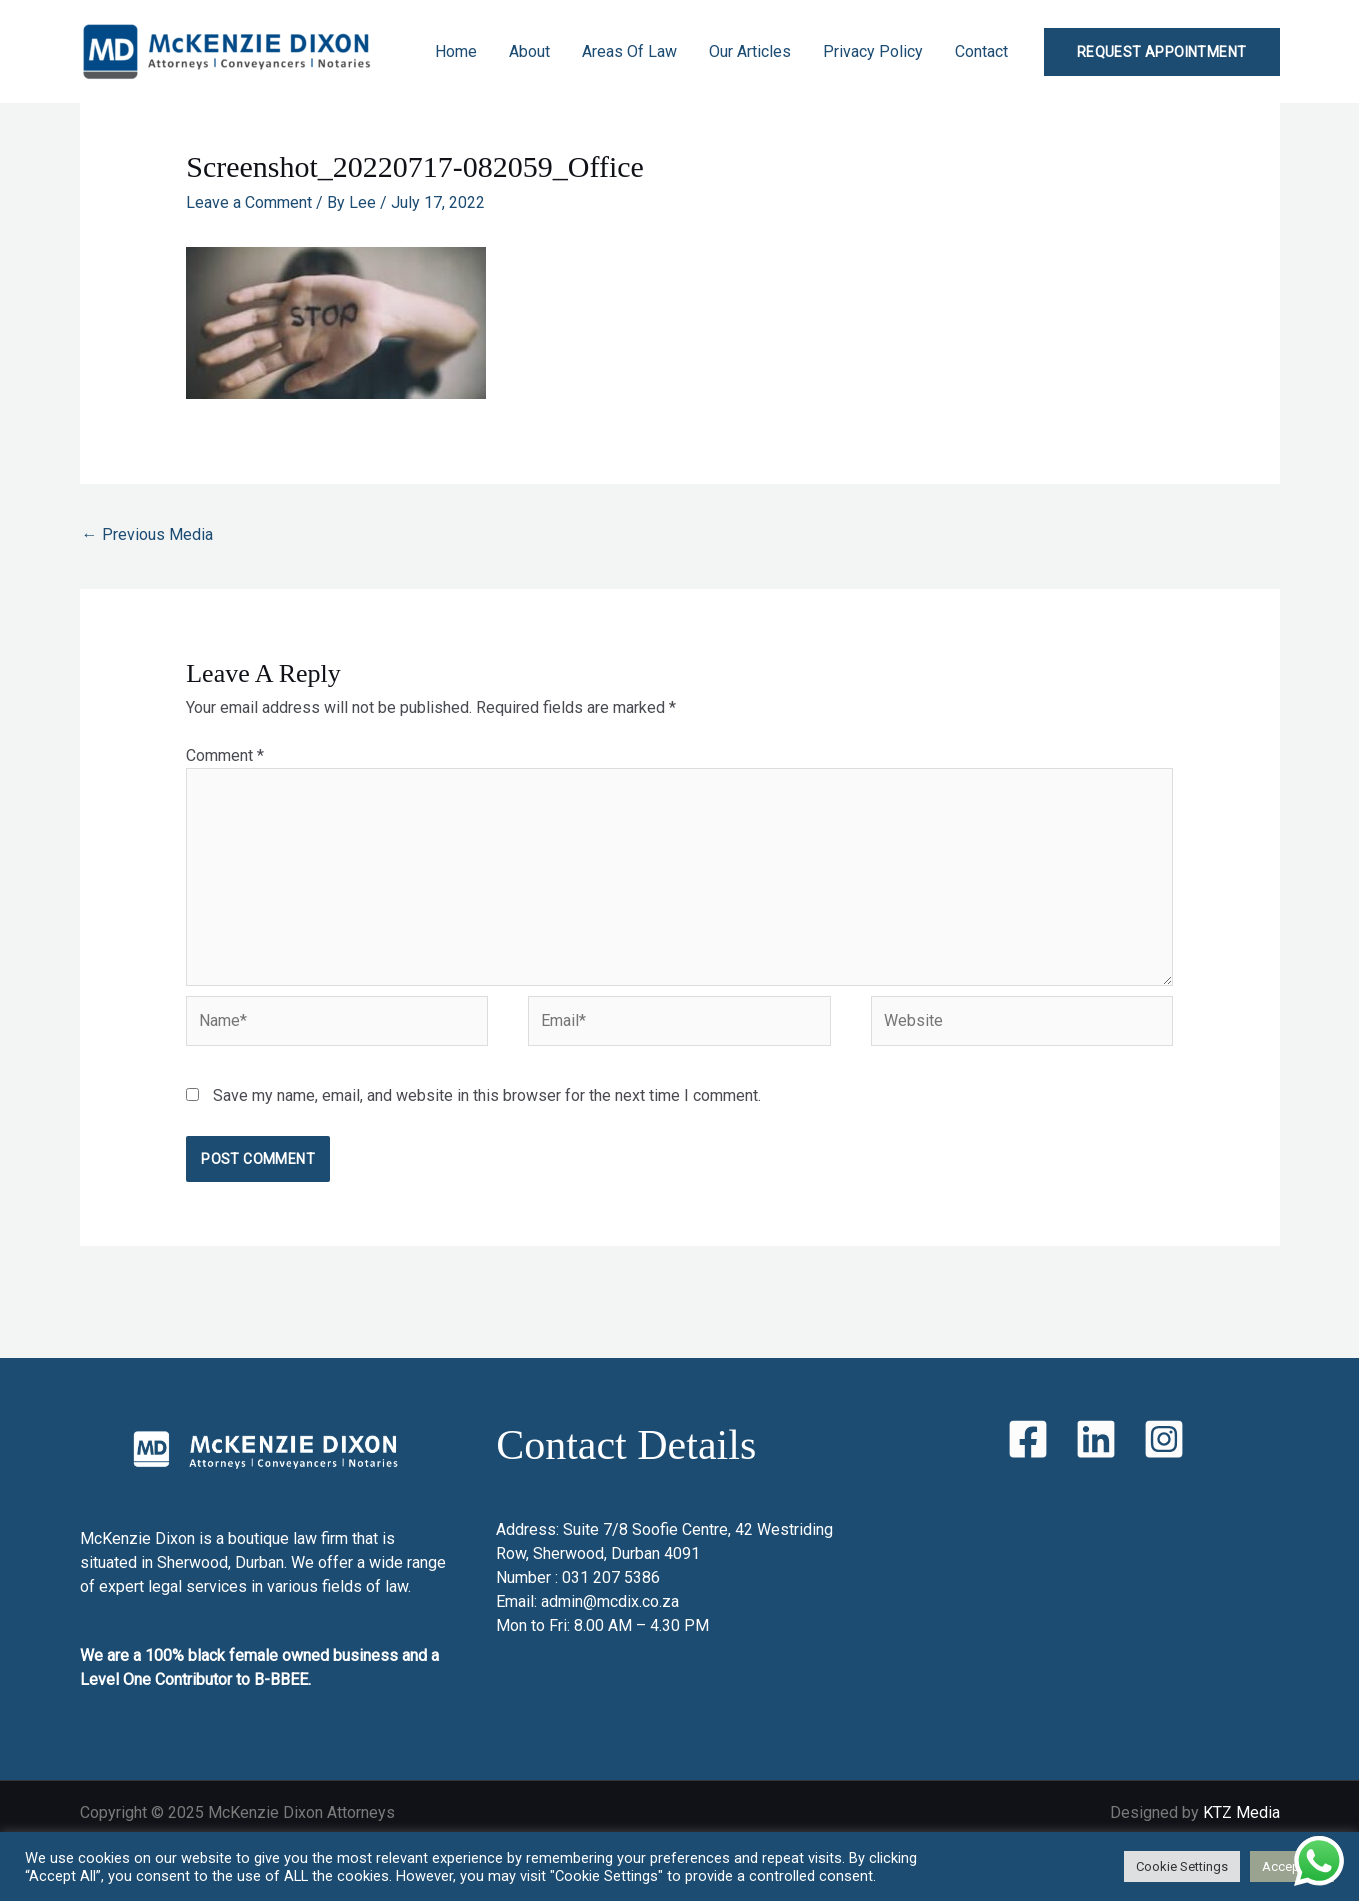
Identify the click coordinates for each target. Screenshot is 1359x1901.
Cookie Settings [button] (1182, 1866)
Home (456, 51)
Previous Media (147, 534)
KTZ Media (1241, 1812)
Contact (981, 51)
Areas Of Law (629, 51)
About (529, 51)
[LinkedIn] (1096, 1439)
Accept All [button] (1292, 1866)
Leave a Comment (249, 202)
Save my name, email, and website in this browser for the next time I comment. (487, 1095)
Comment (225, 755)
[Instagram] (1164, 1439)
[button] (1162, 52)
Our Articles (750, 51)
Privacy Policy (873, 51)
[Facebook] (1028, 1439)
